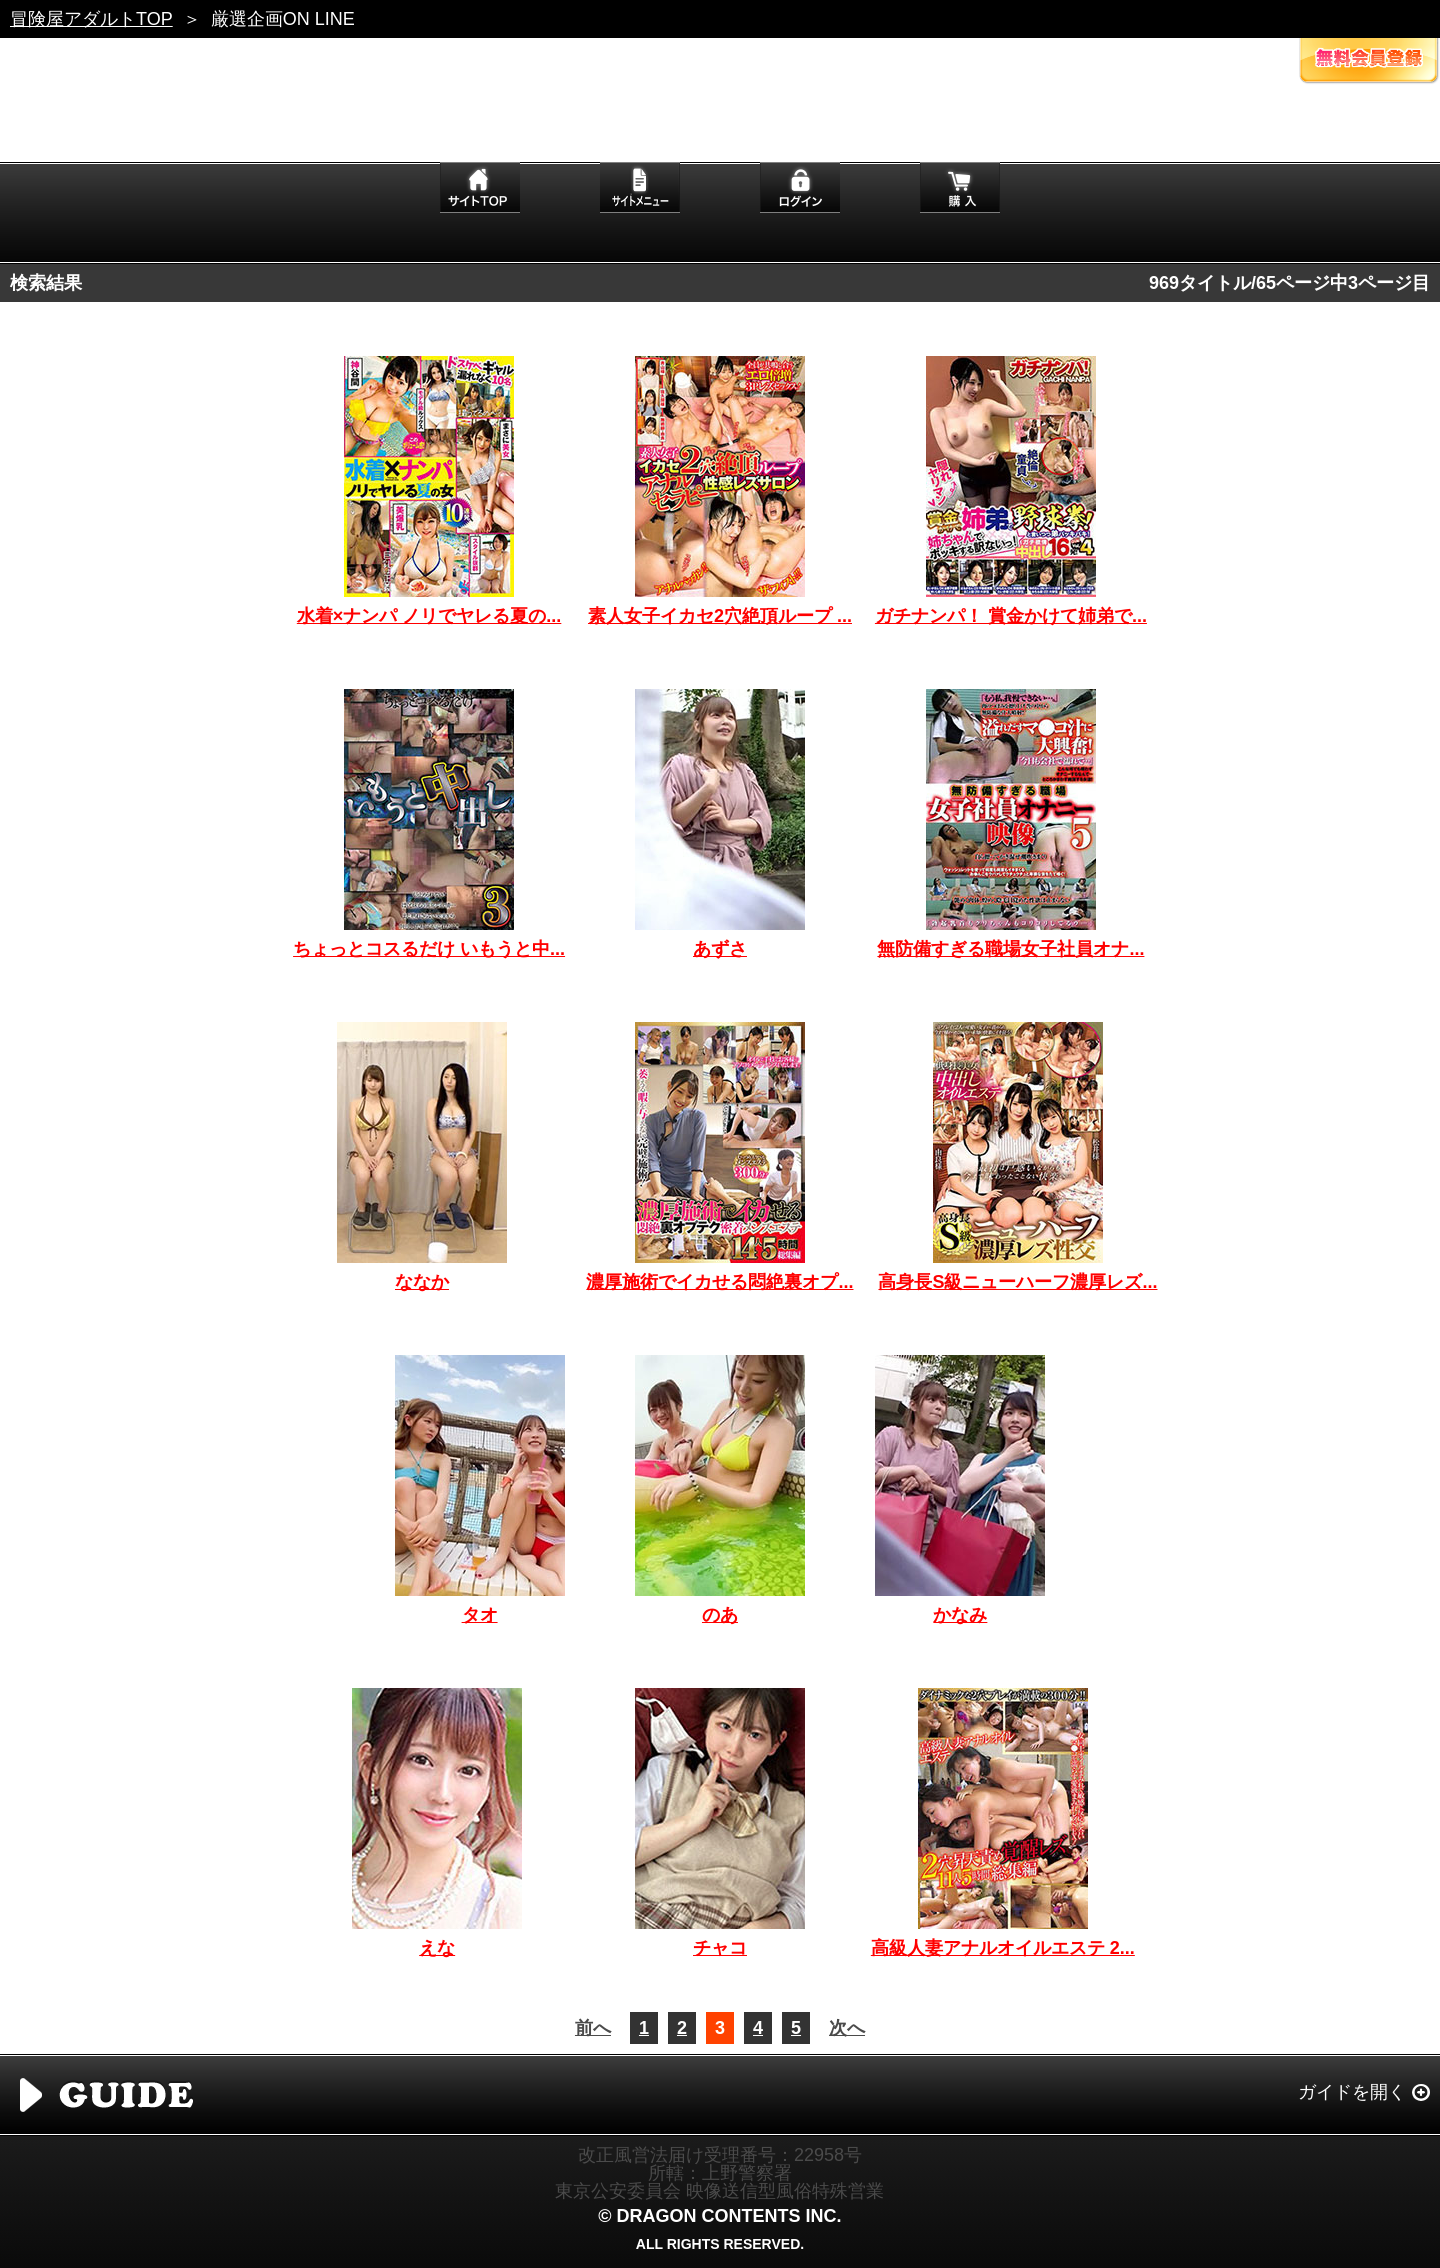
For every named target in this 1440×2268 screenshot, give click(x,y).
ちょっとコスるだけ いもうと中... (429, 949)
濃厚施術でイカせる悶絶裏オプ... (719, 1282)
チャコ (720, 1948)
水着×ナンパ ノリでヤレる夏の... (429, 616)
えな (437, 1948)
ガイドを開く (1352, 2092)
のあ (720, 1615)
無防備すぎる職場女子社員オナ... (1010, 949)
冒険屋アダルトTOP (91, 19)
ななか (422, 1282)
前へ (593, 2028)
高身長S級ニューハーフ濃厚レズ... (1017, 1282)
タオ (480, 1615)
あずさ (720, 949)
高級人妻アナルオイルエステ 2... (1003, 1948)
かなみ (960, 1615)
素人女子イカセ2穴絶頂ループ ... (720, 616)
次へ (847, 2028)
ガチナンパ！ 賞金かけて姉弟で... (1011, 616)
